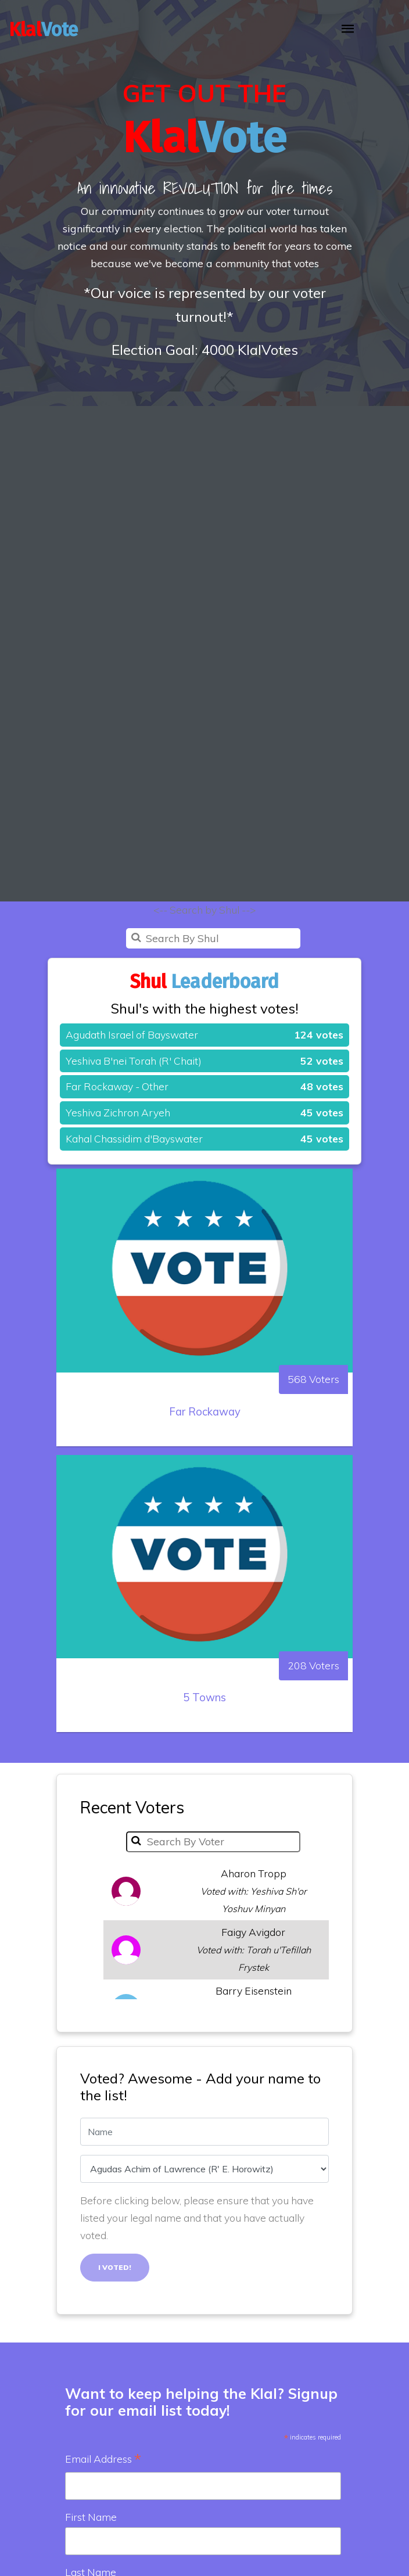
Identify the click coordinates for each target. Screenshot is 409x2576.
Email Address (103, 2460)
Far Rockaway (205, 1469)
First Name (91, 2516)
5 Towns (204, 1755)
